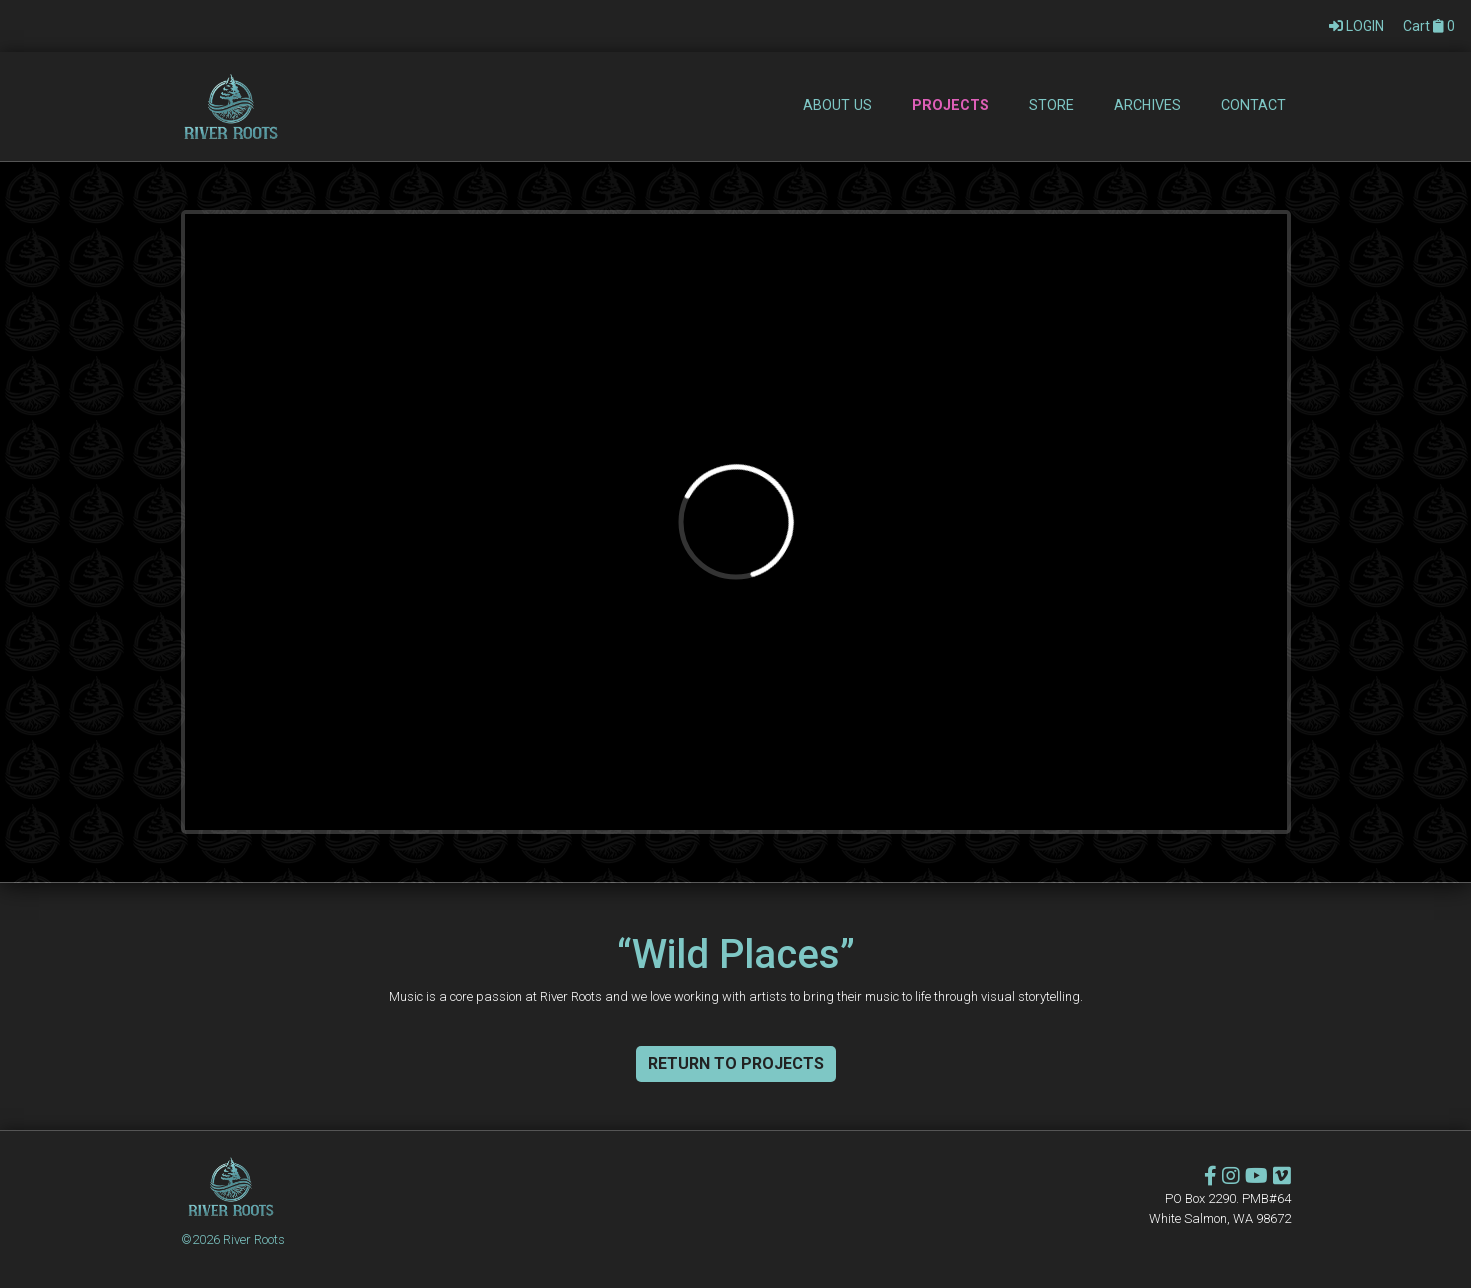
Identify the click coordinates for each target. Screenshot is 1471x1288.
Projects (950, 105)
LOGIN (1358, 26)
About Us (837, 105)
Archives (1147, 105)
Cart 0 (1429, 26)
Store (1051, 105)
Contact (1253, 105)
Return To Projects (736, 1063)
